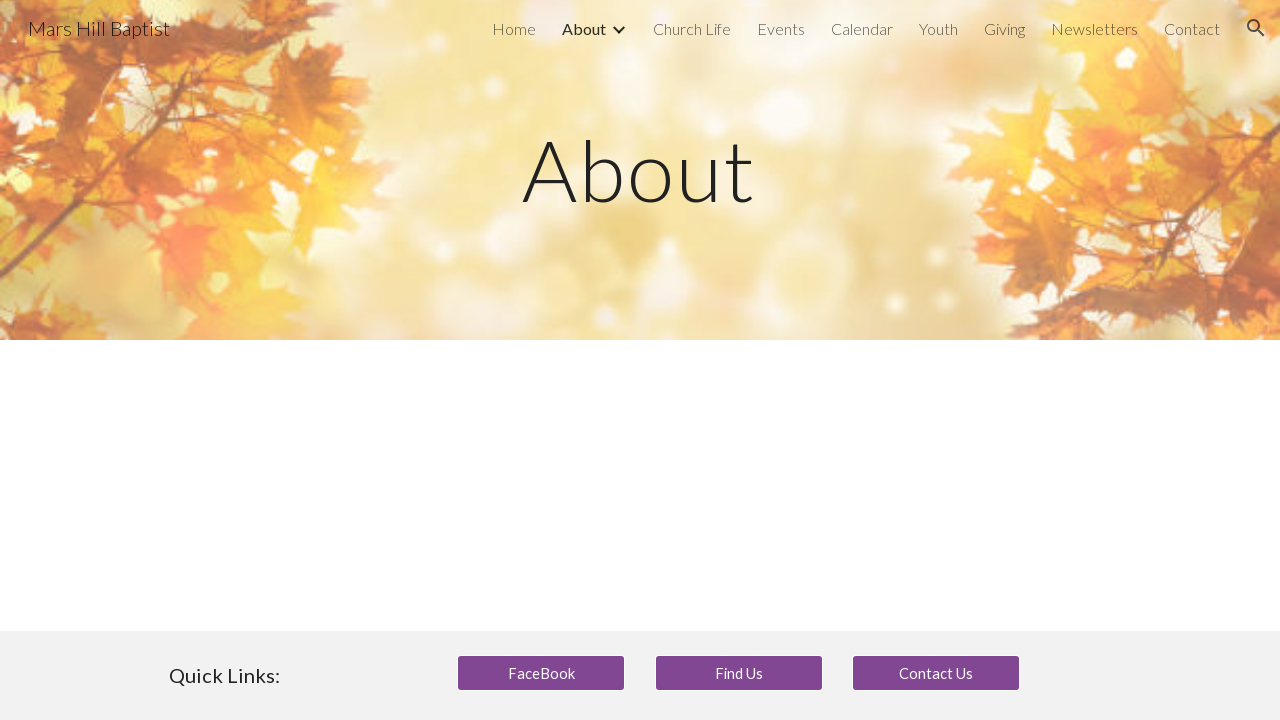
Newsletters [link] (1094, 28)
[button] (1256, 28)
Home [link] (514, 28)
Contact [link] (1192, 28)
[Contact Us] (936, 673)
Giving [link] (1004, 28)
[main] (640, 169)
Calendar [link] (862, 28)
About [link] (584, 28)
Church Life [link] (692, 28)
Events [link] (781, 28)
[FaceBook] (541, 673)
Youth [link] (938, 28)
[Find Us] (739, 673)
